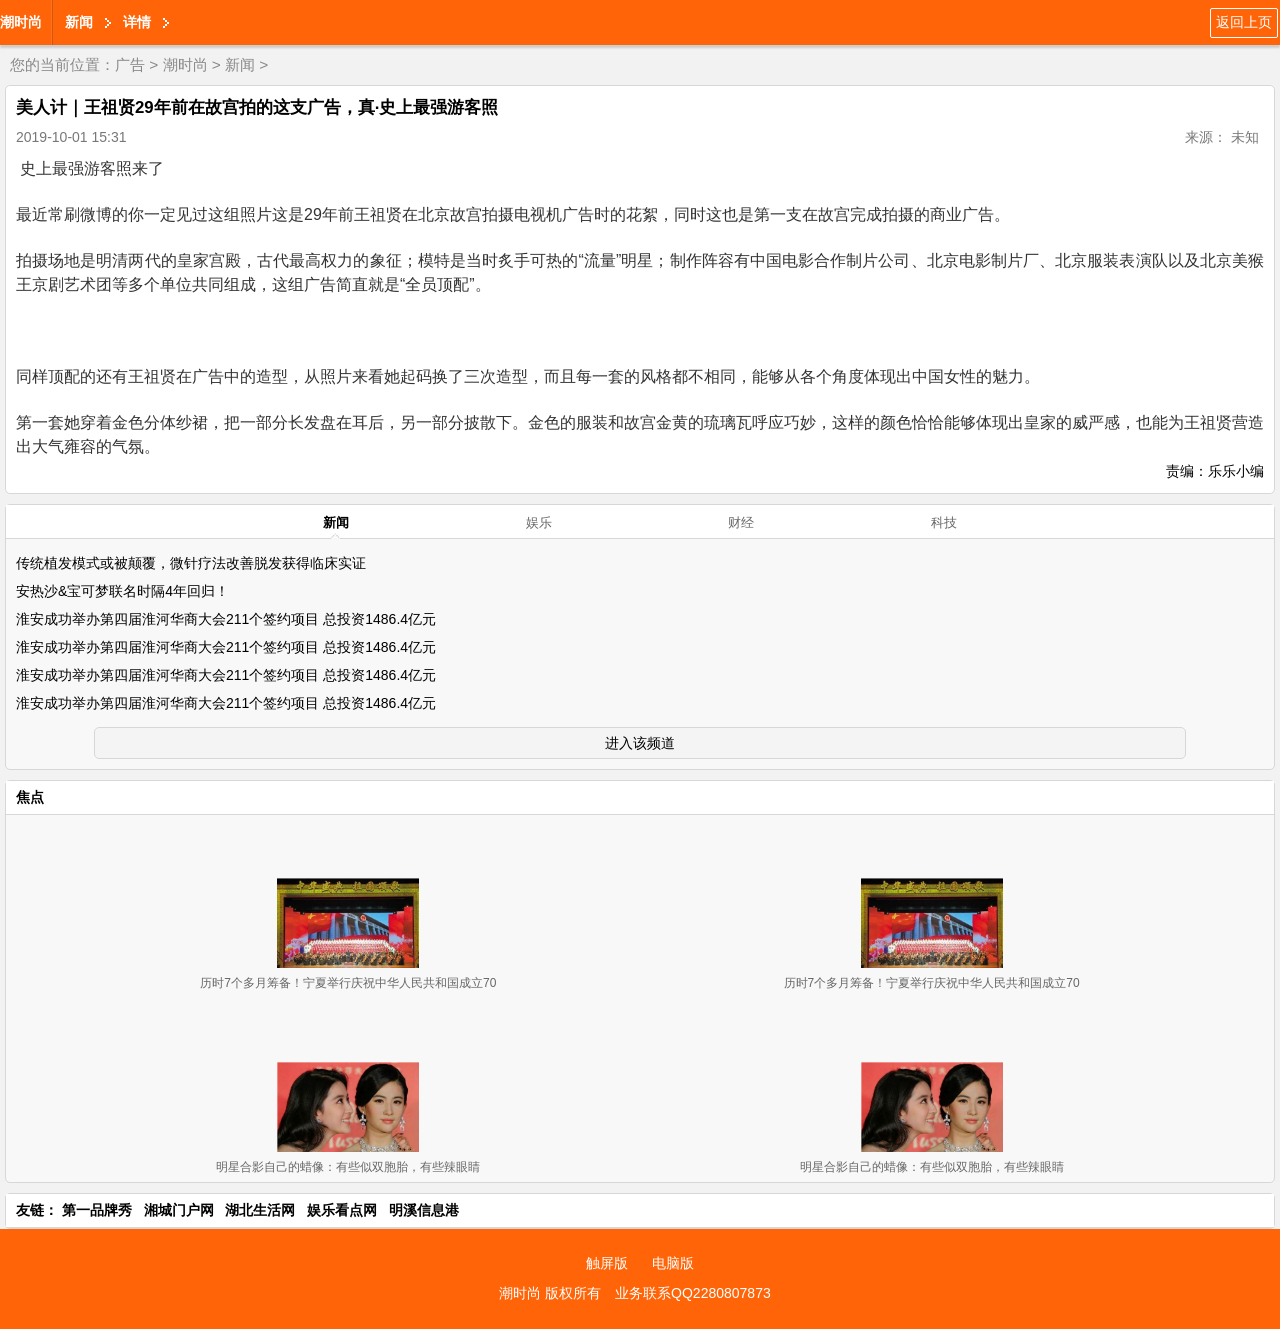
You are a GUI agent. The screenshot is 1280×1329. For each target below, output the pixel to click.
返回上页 (1244, 22)
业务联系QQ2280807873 (693, 1293)
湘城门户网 (179, 1210)
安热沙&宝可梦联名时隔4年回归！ (122, 591)
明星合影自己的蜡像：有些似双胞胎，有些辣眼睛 (348, 1167)
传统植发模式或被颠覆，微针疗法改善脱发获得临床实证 (191, 563)
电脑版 (673, 1263)
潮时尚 (21, 22)
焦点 (30, 797)
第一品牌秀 (97, 1210)
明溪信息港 (424, 1210)
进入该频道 (640, 743)
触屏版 (607, 1263)
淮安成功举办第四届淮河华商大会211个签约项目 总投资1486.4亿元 (226, 619)
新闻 (79, 22)
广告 (130, 64)
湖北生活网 (260, 1210)
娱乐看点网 (342, 1210)
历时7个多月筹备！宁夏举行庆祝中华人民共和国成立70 (348, 983)
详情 (137, 22)
